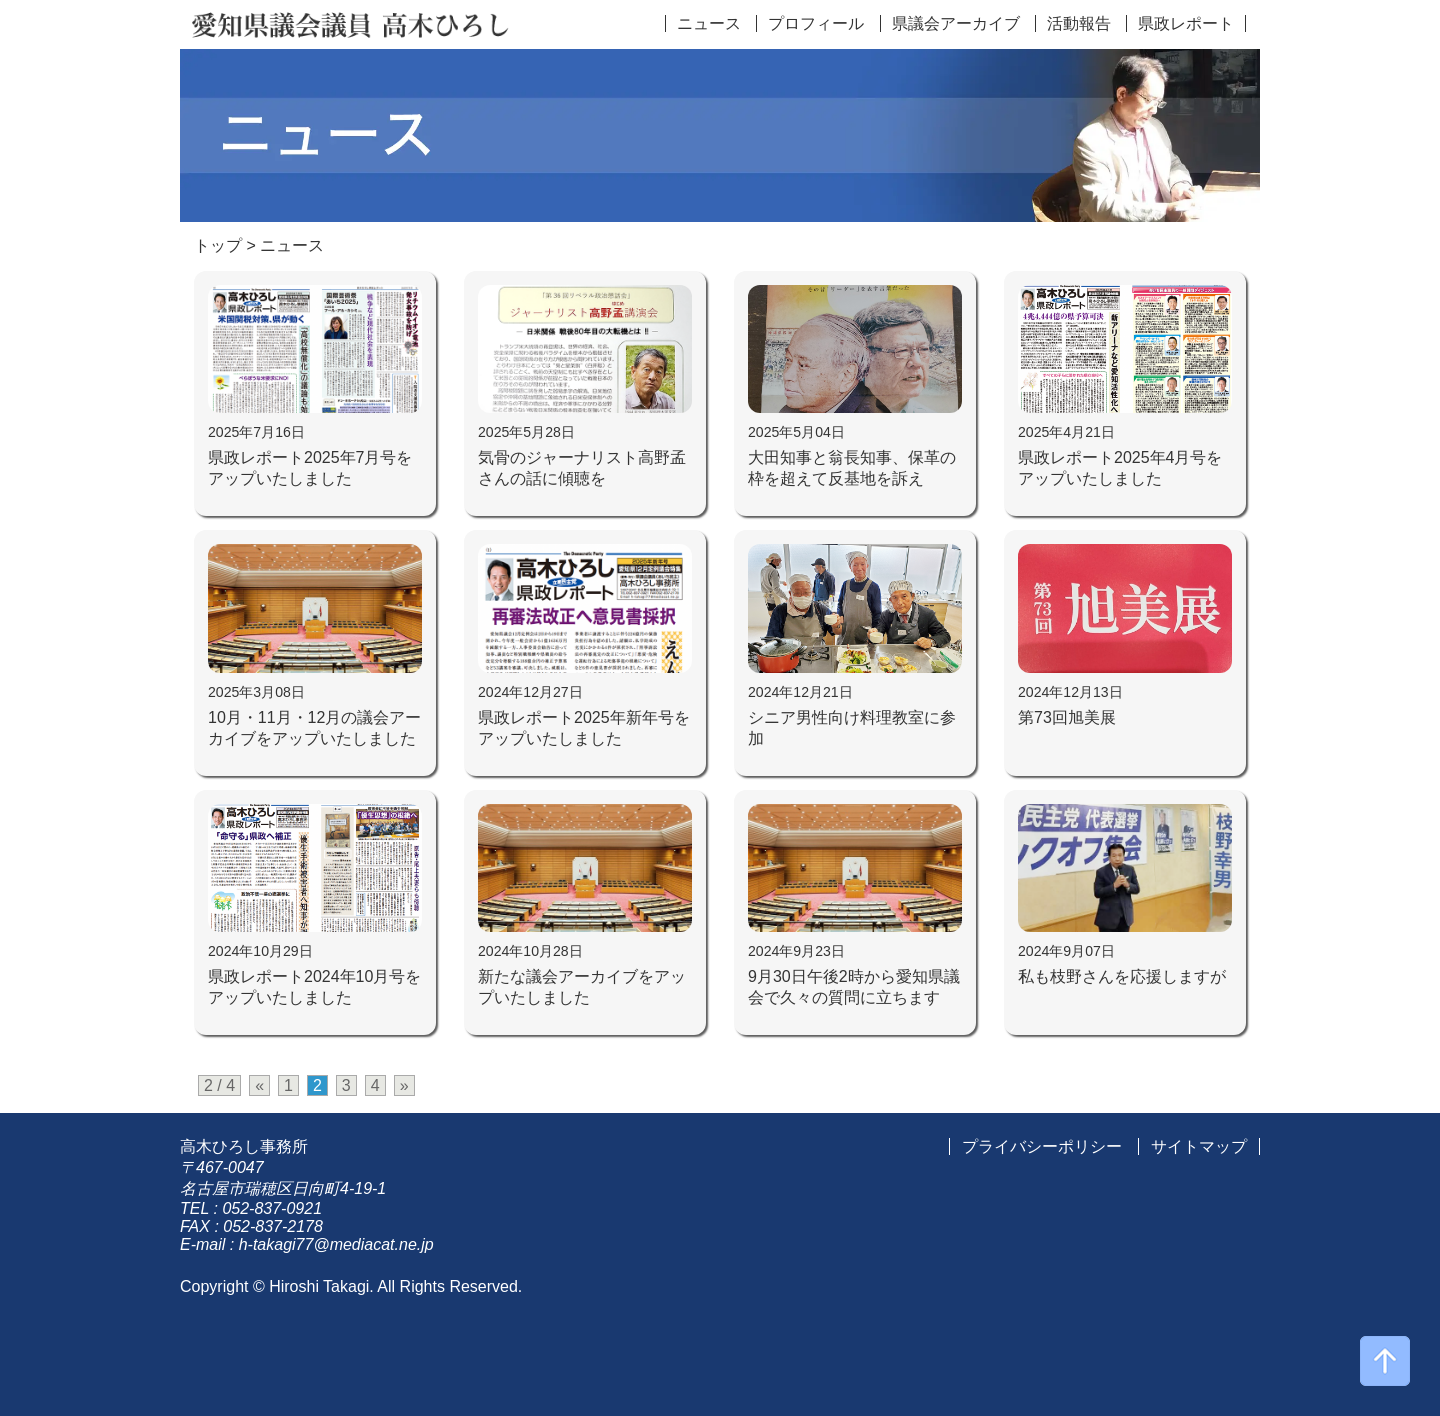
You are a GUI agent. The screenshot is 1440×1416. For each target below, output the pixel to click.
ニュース (709, 23)
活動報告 (1079, 23)
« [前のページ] (259, 1085)
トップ (218, 245)
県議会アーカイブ (956, 23)
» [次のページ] (404, 1085)
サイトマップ (1199, 1146)
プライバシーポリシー (1042, 1146)
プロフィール (816, 23)
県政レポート (1186, 23)
